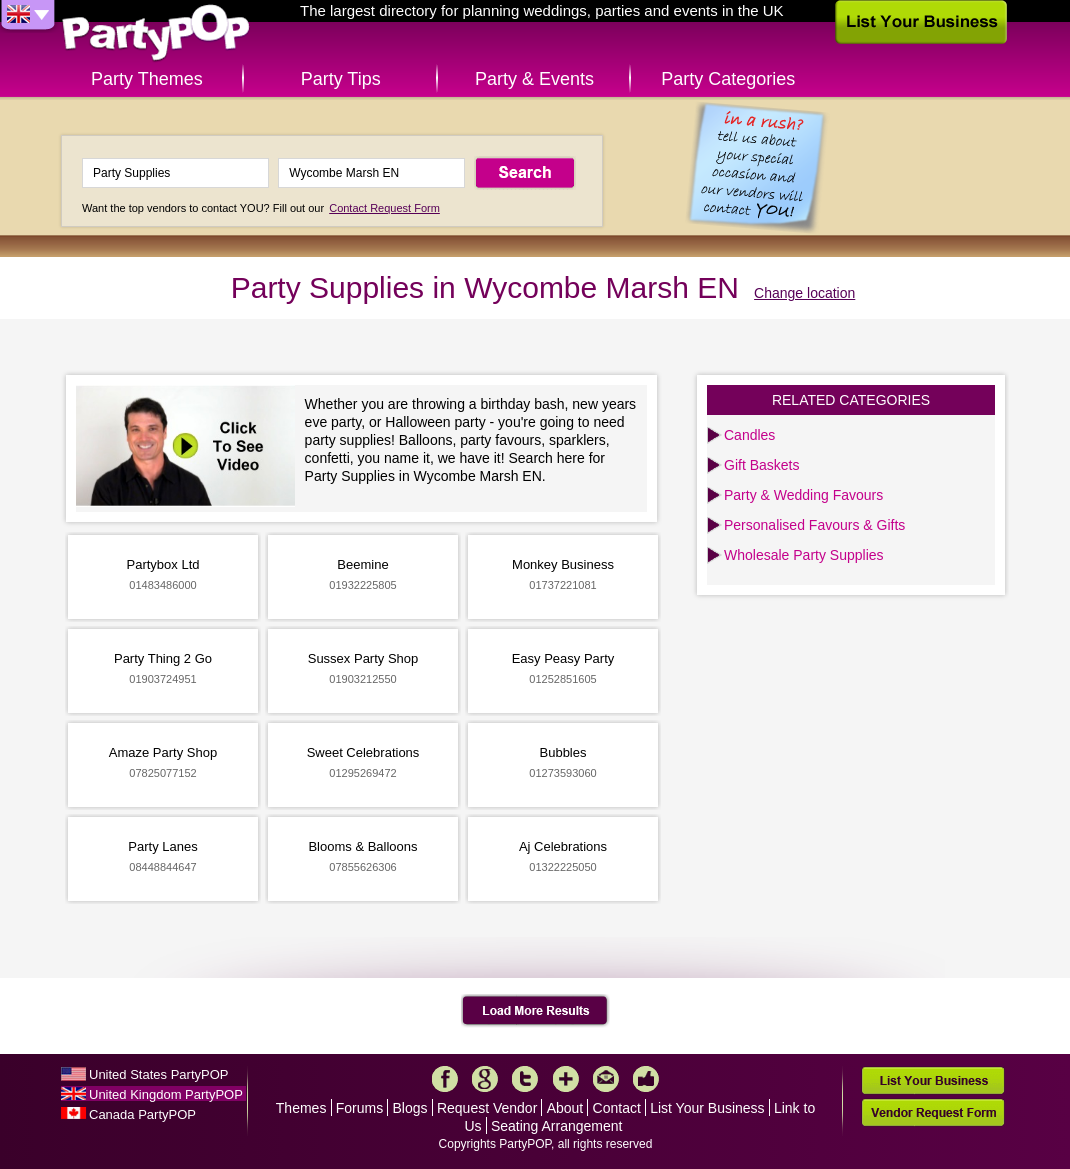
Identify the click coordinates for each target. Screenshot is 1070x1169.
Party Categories (728, 79)
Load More (535, 1011)
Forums (359, 1108)
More (566, 1079)
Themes (301, 1108)
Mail (606, 1079)
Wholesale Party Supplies (804, 555)
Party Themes (147, 79)
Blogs (410, 1108)
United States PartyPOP (158, 1074)
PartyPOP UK (156, 33)
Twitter (525, 1079)
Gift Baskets (761, 465)
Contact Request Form (384, 208)
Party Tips (341, 79)
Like (646, 1079)
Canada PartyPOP (142, 1114)
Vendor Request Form (933, 1112)
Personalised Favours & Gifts (814, 525)
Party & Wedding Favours (803, 495)
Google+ (485, 1079)
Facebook (445, 1079)
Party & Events (534, 79)
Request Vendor (487, 1108)
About (565, 1108)
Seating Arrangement (557, 1126)
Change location (804, 293)
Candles (749, 435)
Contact (617, 1108)
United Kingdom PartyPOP (166, 1094)
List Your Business (707, 1108)
